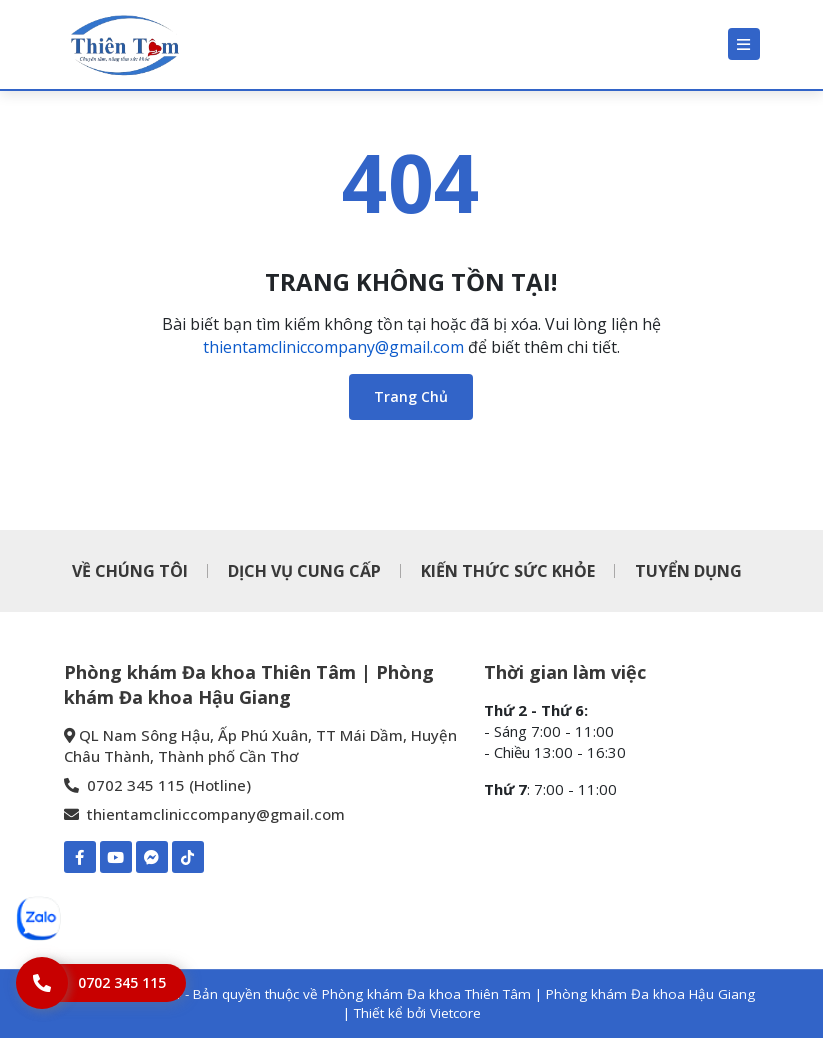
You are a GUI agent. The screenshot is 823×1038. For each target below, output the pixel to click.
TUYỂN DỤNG (688, 571)
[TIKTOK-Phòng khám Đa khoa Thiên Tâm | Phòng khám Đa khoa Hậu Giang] (188, 857)
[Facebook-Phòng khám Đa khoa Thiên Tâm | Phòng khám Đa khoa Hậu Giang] (80, 857)
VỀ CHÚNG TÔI (130, 571)
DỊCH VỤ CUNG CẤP (304, 571)
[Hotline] (101, 983)
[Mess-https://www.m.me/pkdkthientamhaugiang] (152, 857)
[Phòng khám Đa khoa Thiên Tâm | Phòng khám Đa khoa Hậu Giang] (124, 44)
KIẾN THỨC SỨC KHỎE (508, 571)
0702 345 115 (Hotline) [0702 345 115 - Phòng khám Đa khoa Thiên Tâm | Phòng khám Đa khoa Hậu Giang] (157, 785)
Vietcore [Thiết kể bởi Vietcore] (455, 1013)
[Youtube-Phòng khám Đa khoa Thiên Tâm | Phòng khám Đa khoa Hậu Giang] (116, 857)
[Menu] (744, 44)
